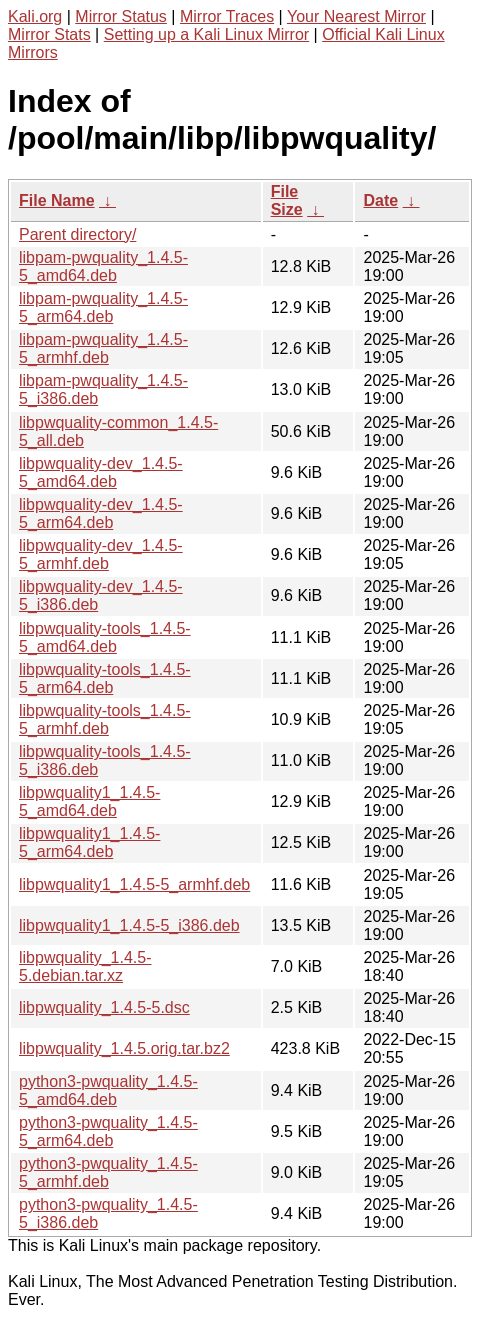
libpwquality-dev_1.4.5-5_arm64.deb (101, 513)
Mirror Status (121, 16)
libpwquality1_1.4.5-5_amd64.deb (89, 801)
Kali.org (35, 16)
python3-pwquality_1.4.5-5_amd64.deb (108, 1090)
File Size (287, 200)
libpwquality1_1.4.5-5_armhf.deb (134, 884)
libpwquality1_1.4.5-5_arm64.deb (89, 842)
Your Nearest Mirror (356, 16)
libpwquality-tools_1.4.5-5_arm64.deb (105, 678)
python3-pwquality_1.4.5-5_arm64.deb (108, 1131)
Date (380, 200)
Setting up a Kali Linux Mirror (206, 34)
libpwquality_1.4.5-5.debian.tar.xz (85, 966)
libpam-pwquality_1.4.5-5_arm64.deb (103, 307)
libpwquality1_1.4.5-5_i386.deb (129, 925)
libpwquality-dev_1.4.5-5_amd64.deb (101, 472)
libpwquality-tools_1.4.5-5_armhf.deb (105, 719)
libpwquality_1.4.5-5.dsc (104, 1007)
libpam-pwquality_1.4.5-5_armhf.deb (103, 348)
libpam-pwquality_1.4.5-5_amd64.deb (103, 266)
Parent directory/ (77, 234)
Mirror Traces (227, 16)
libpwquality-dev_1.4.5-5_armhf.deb (101, 554)
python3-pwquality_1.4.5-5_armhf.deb (108, 1172)
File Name (57, 200)
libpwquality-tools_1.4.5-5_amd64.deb (105, 637)
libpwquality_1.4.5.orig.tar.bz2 (124, 1048)
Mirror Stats (49, 34)
